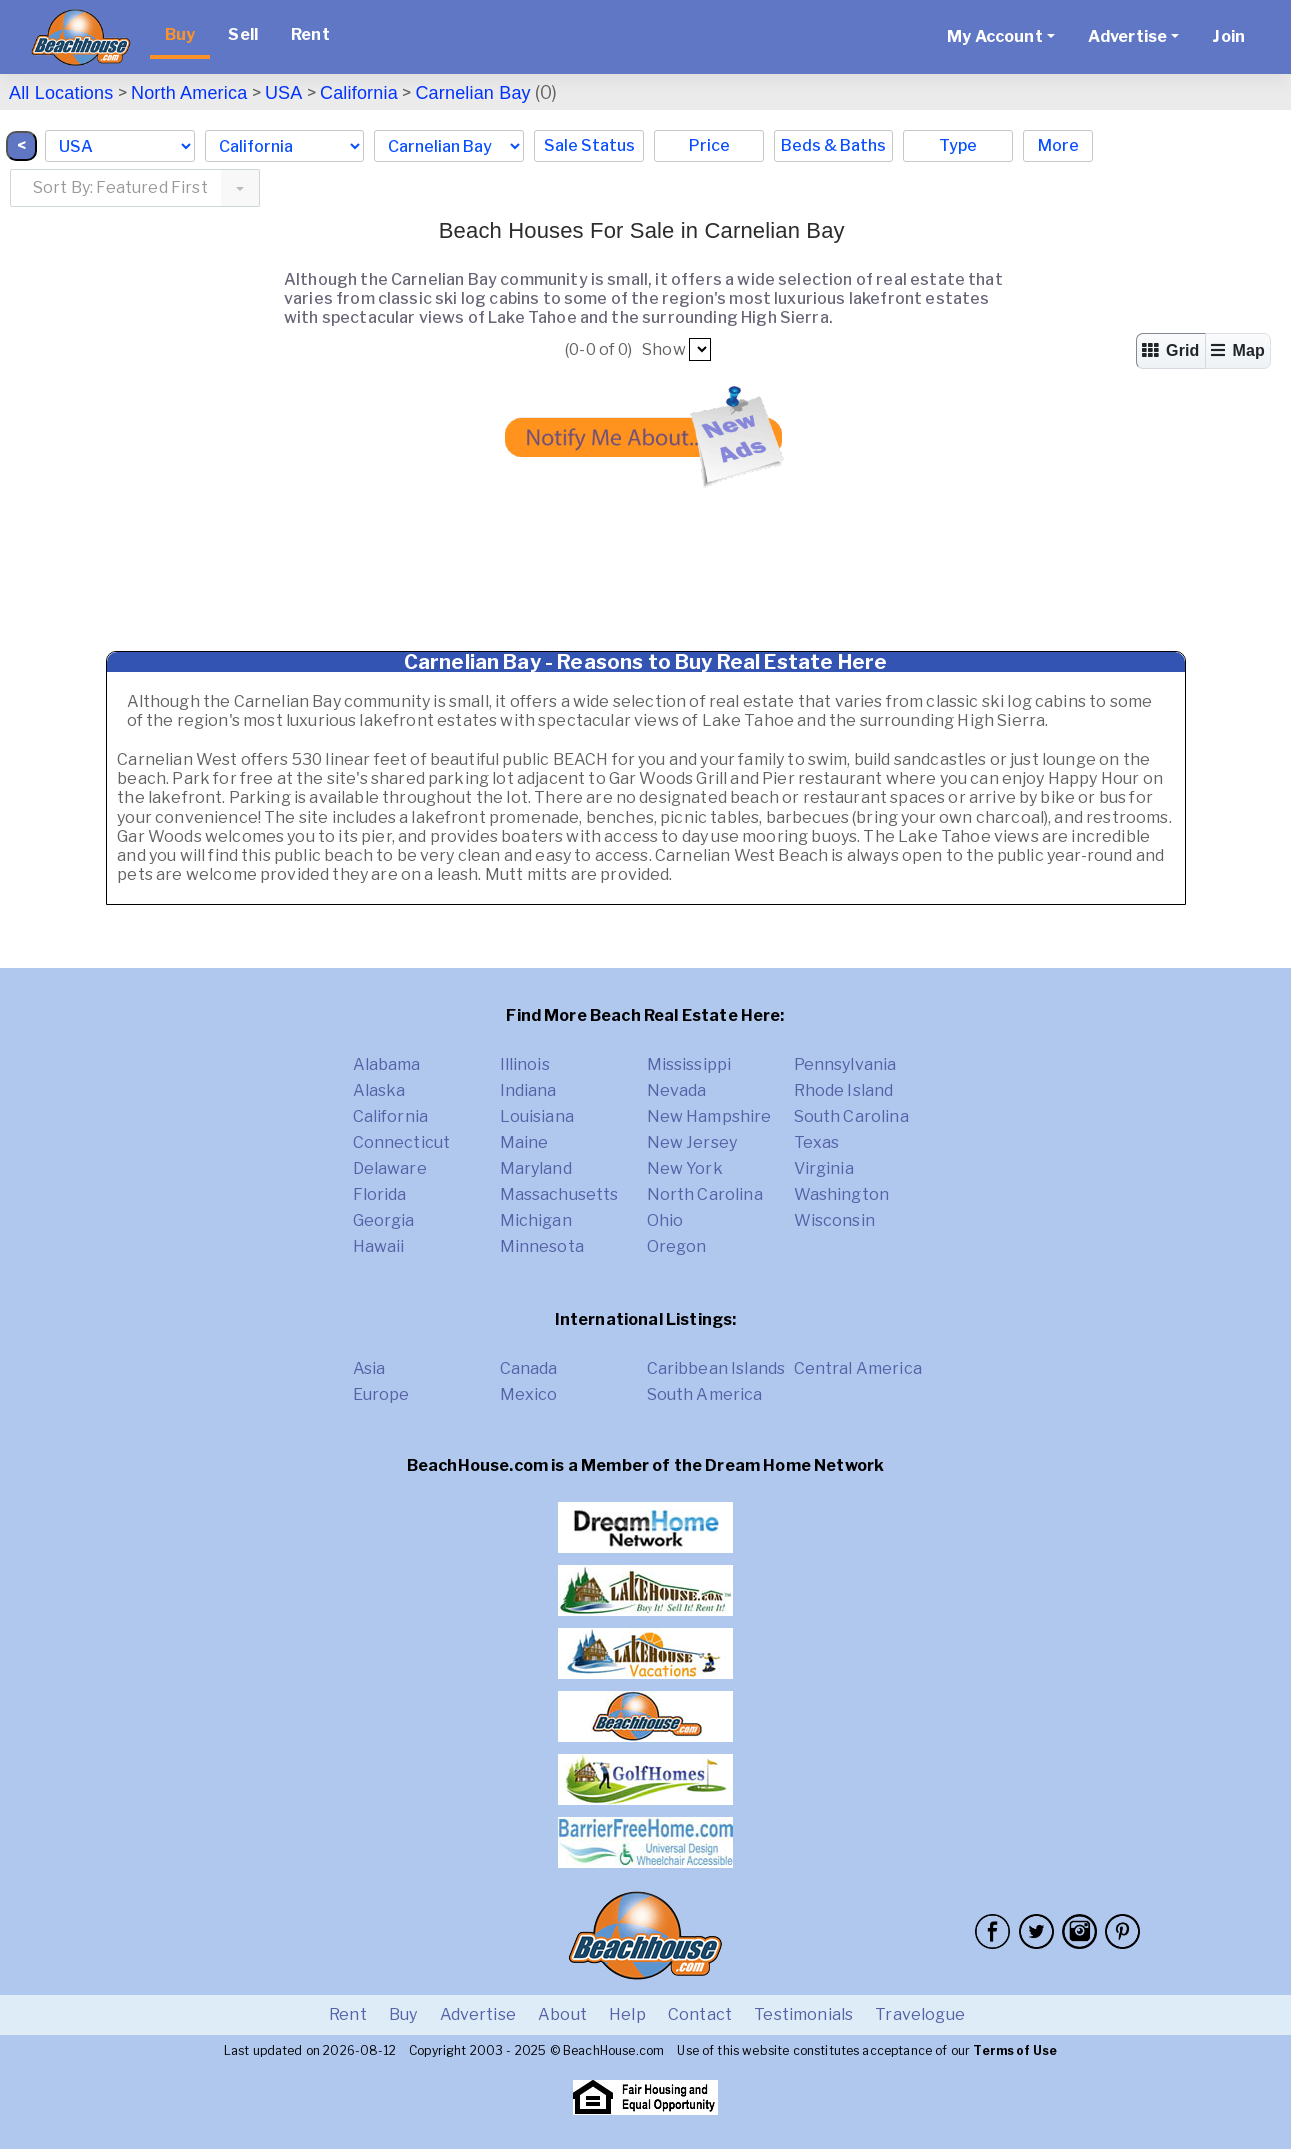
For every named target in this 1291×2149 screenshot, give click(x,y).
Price (709, 145)
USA (284, 93)
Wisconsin (834, 1220)
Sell (243, 34)
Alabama (387, 1064)
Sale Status (589, 145)
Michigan (536, 1220)
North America (189, 93)
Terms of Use (1015, 2050)
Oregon (677, 1246)
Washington (842, 1194)
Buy (180, 34)
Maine (524, 1142)
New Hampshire (709, 1116)
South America (705, 1394)
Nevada (677, 1090)
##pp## (700, 349)
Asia (369, 1368)
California (359, 93)
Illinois (525, 1064)
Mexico (529, 1394)
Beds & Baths (833, 145)
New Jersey (692, 1142)
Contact (700, 2014)
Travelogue (920, 2014)
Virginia (824, 1168)
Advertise (478, 2014)
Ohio (665, 1220)
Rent (310, 34)
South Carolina (851, 1116)
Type (958, 145)
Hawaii (379, 1246)
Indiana (528, 1090)
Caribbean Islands (716, 1368)
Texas (817, 1142)
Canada (529, 1368)
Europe (381, 1394)
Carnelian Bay (472, 93)
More (1058, 145)
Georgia (384, 1220)
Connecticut (402, 1142)
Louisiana (537, 1116)
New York (685, 1168)
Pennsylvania (845, 1064)
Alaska (379, 1090)
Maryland (536, 1168)
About (562, 2014)
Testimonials (803, 2014)
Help (627, 2014)
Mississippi (689, 1064)
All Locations (61, 93)
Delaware (390, 1168)
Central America (858, 1368)
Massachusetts (559, 1194)
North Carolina (705, 1194)
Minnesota (542, 1246)
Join (1228, 36)
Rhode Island (844, 1090)
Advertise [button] (1127, 36)
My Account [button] (995, 36)
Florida (380, 1194)
